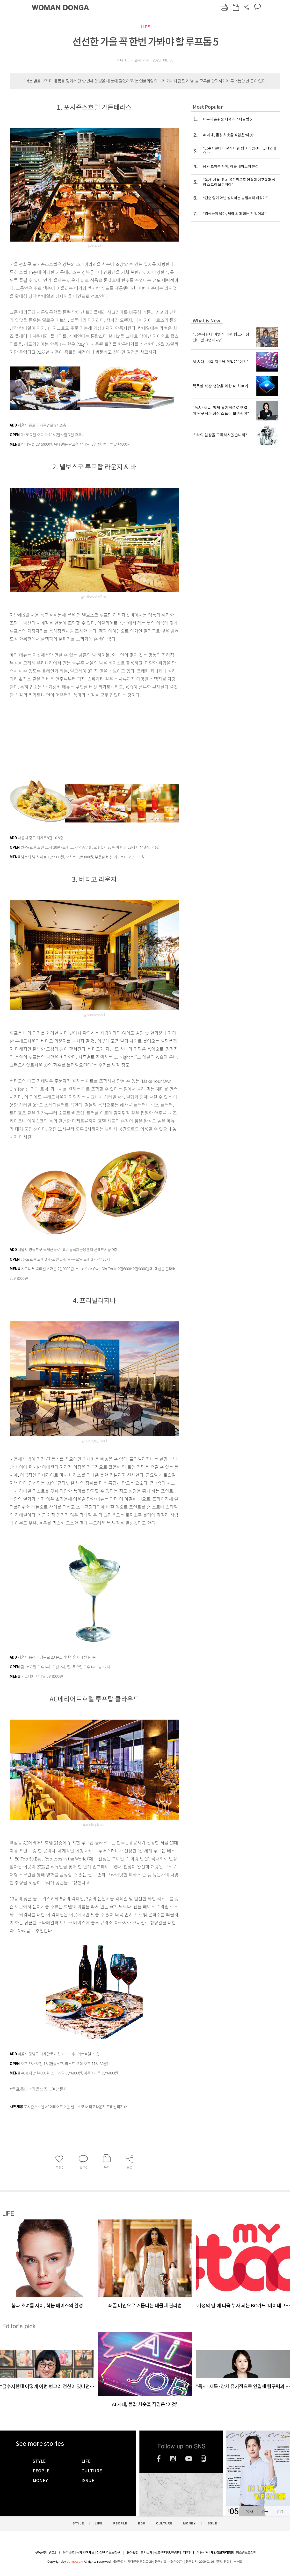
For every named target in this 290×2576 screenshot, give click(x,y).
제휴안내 (189, 2552)
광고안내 (54, 2552)
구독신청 (41, 2552)
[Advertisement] (82, 737)
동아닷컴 (132, 2553)
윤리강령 (68, 2552)
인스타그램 (173, 2458)
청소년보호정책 (246, 2552)
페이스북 (158, 2458)
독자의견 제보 (85, 2552)
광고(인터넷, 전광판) (167, 2552)
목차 (249, 2511)
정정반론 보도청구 (108, 2552)
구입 (279, 2511)
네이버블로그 (204, 2458)
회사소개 (146, 2552)
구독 (264, 2511)
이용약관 (202, 2552)
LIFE (145, 27)
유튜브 (188, 2458)
